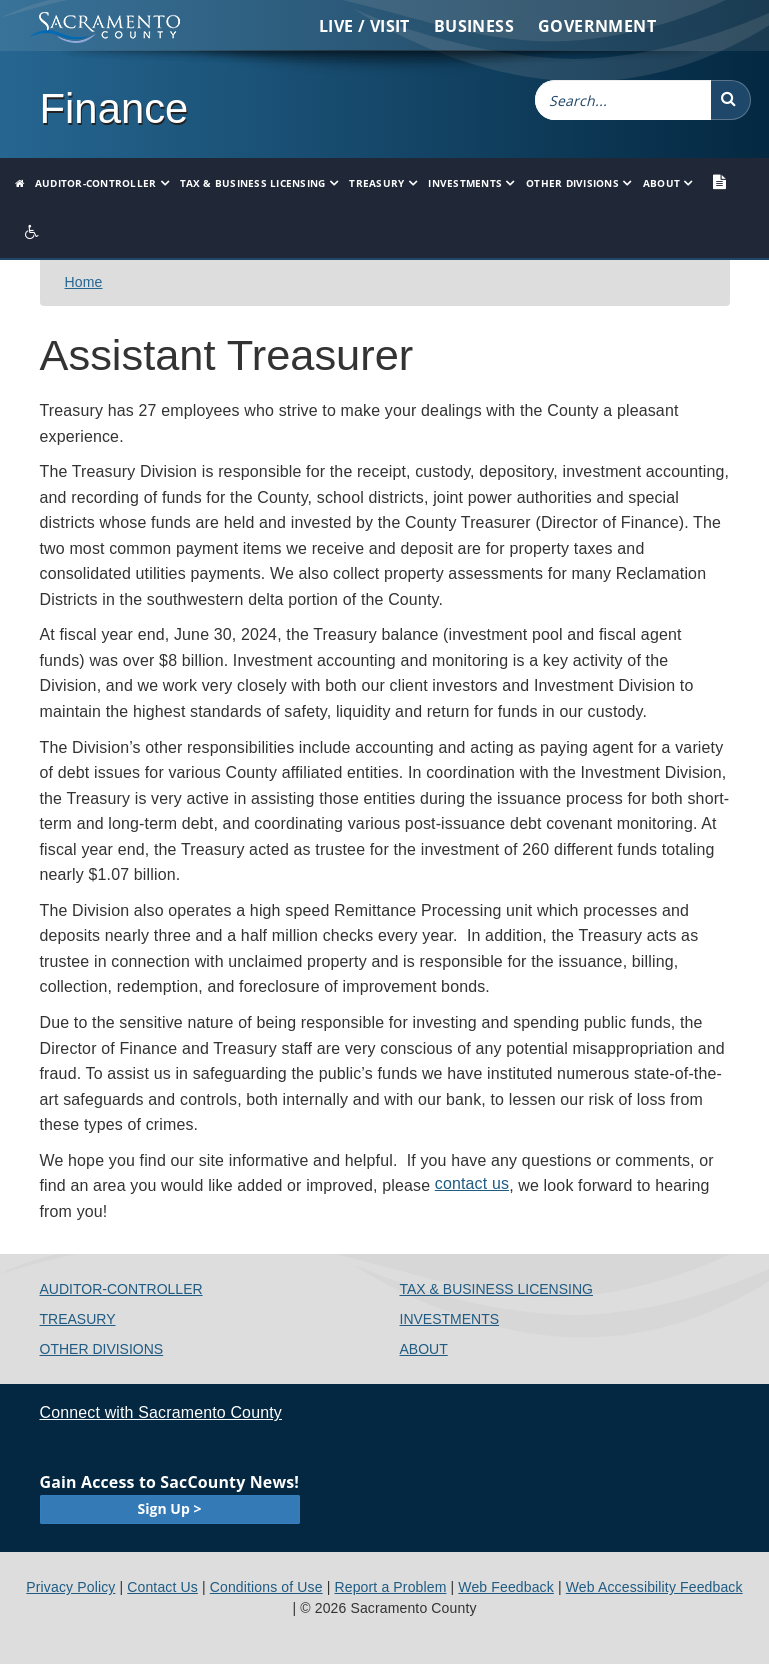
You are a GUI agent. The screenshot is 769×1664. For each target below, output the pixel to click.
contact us (472, 1183)
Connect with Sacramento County (161, 1412)
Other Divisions (572, 183)
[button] (731, 100)
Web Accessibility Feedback (654, 1587)
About (661, 183)
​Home (84, 282)
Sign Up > (170, 1508)
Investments (465, 183)
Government (597, 26)
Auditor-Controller (96, 183)
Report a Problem (391, 1587)
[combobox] (623, 100)
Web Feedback (506, 1587)
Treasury (376, 183)
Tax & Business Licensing (252, 183)
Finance (114, 108)
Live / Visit (364, 26)
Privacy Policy (70, 1587)
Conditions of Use (266, 1587)
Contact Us (162, 1587)
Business (474, 26)
